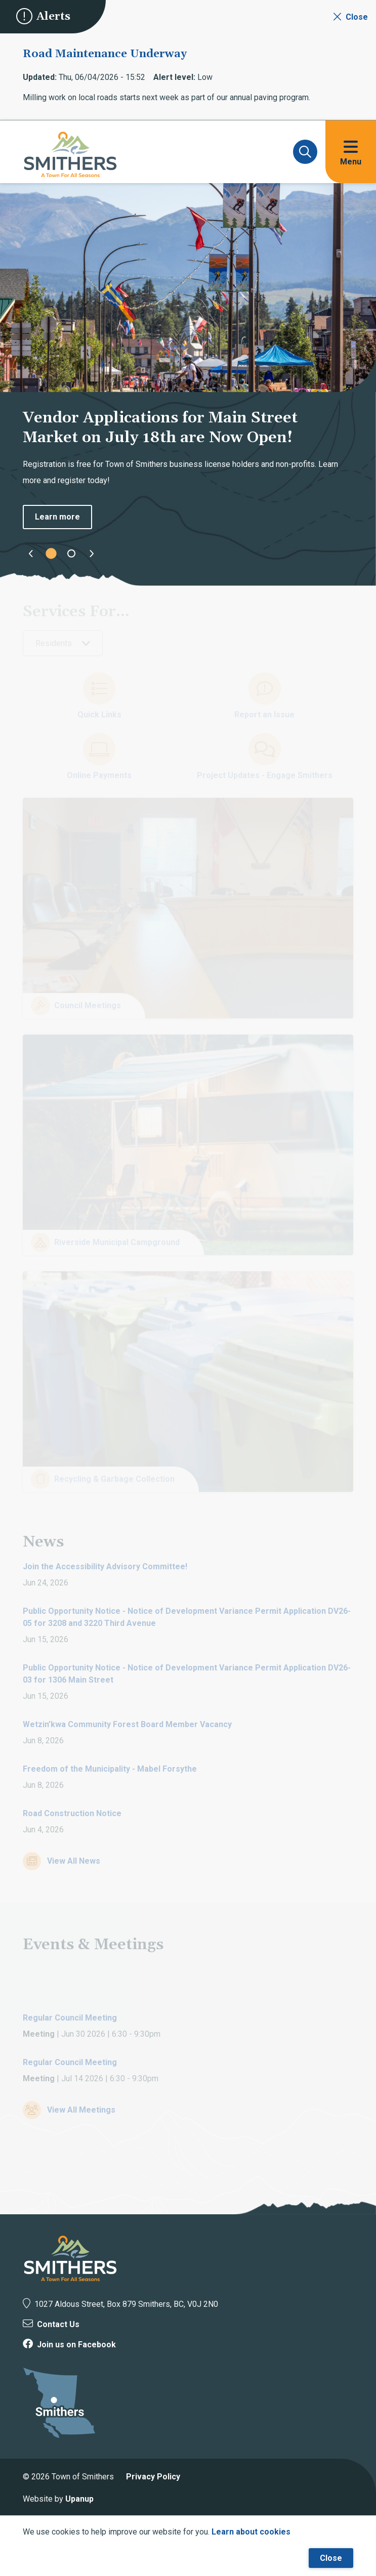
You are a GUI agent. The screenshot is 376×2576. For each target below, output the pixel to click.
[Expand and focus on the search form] (305, 152)
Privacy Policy (153, 2476)
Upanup (79, 2499)
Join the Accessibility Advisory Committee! (105, 1566)
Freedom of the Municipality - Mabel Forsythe (110, 1769)
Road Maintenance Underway (105, 54)
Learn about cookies (251, 2532)
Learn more (57, 517)
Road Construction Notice (72, 1813)
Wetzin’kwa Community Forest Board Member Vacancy (127, 1724)
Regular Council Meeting (70, 2018)
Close (331, 2558)
